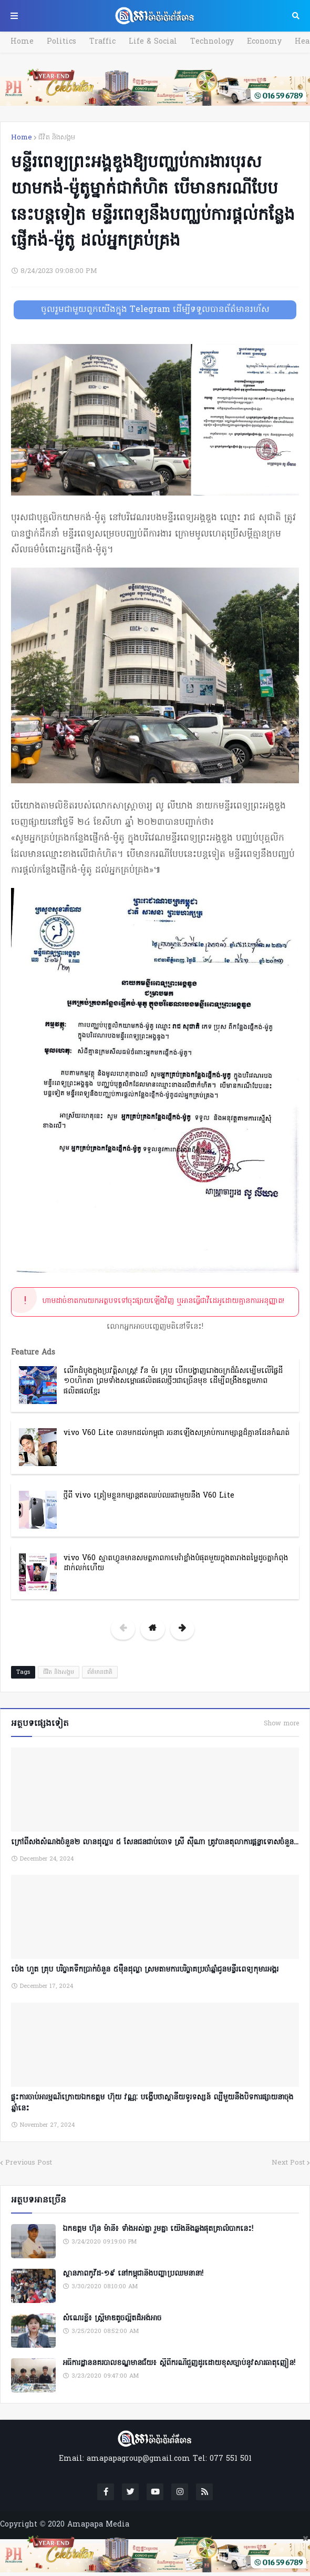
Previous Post (28, 2163)
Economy (264, 41)
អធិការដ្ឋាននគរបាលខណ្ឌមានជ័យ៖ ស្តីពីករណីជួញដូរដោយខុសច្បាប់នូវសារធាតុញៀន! (179, 2363)
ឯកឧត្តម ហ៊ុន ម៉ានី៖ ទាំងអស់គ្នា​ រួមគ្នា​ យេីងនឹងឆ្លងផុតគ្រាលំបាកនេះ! (158, 2229)
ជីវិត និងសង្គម (56, 138)
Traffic (102, 41)
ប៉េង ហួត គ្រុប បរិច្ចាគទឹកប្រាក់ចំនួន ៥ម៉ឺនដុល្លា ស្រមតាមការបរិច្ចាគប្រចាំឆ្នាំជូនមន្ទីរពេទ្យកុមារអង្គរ (144, 1969)
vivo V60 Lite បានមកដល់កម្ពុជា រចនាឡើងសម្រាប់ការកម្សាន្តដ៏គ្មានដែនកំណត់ (177, 1433)
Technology (212, 41)
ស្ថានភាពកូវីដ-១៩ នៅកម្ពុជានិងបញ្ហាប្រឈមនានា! (133, 2274)
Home (22, 41)
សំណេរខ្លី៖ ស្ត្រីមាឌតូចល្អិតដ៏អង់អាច (112, 2319)
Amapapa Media (98, 2524)
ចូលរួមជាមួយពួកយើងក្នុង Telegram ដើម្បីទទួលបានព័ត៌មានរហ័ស (155, 310)
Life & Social (153, 41)
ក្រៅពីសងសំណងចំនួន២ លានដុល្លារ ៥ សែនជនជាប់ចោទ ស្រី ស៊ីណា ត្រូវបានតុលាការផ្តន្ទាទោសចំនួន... (154, 1842)
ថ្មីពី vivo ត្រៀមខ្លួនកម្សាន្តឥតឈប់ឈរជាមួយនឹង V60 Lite (149, 1495)
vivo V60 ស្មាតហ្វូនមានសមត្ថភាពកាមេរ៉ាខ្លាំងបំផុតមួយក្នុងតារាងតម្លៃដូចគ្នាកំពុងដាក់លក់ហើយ (176, 1563)
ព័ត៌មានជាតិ (99, 1672)
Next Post (288, 2163)
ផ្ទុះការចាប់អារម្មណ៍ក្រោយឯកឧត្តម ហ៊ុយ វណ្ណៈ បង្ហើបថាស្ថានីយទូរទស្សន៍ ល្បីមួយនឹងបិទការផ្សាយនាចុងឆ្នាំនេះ (152, 2103)
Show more (281, 1724)
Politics (61, 41)
